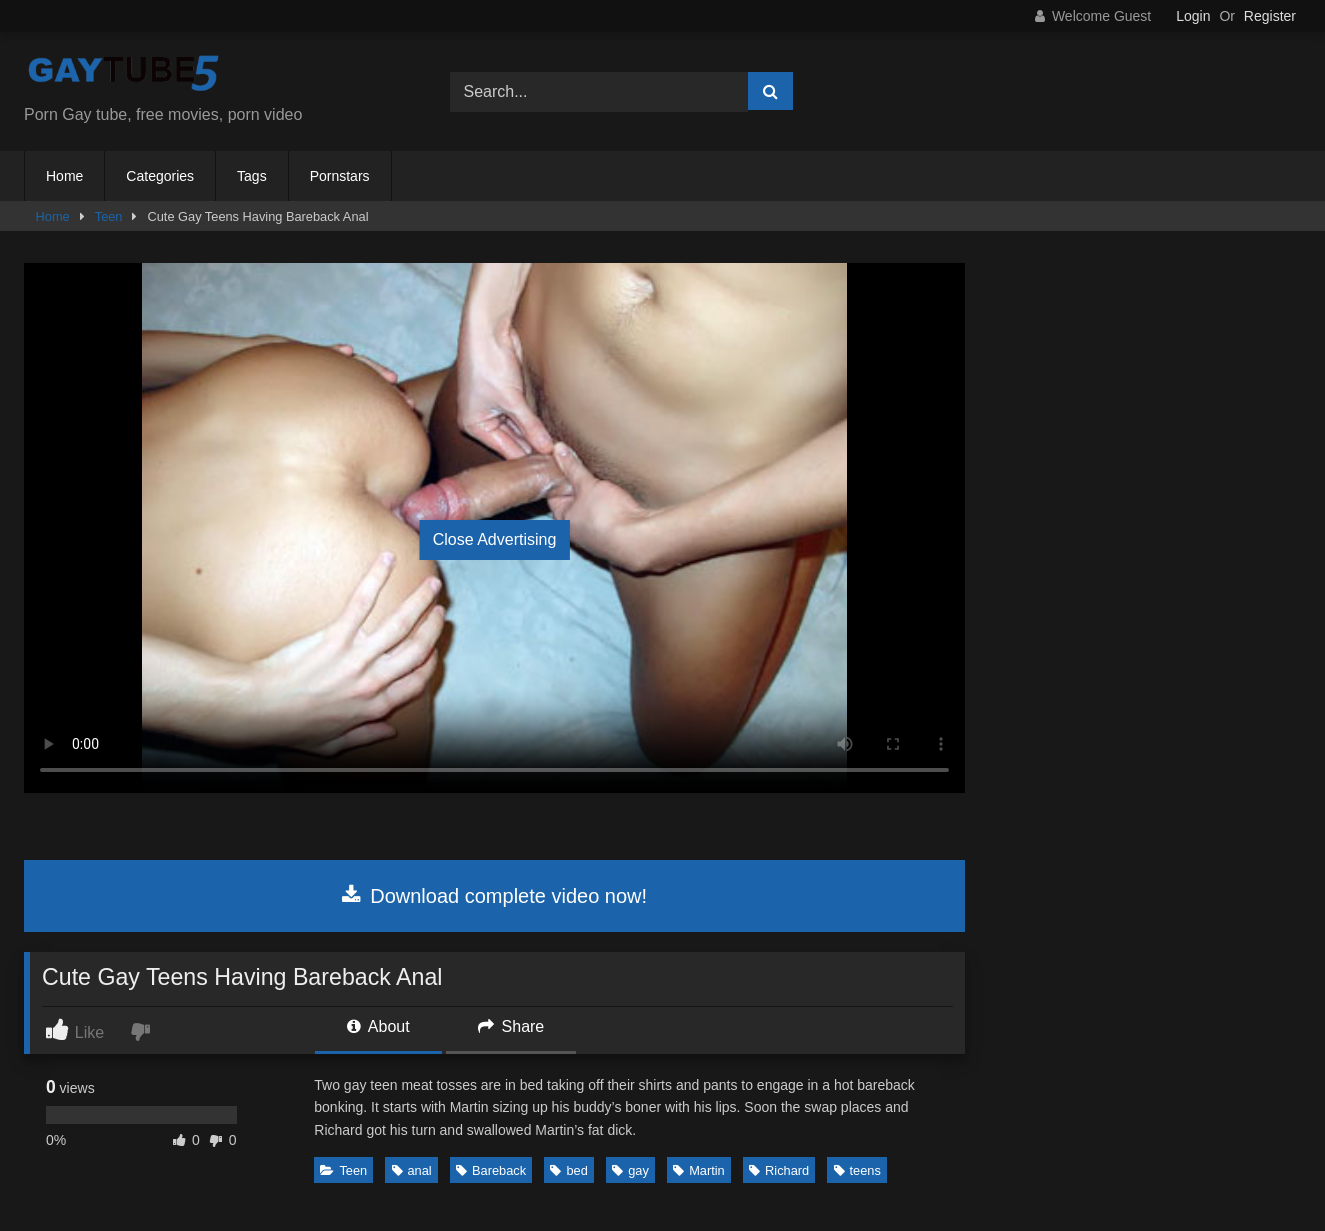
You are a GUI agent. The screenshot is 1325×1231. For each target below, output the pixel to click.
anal (412, 1170)
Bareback (491, 1170)
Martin (699, 1170)
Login (1193, 16)
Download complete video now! (494, 896)
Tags (252, 176)
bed (568, 1170)
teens (857, 1170)
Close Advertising (495, 539)
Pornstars (340, 176)
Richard (779, 1170)
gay (630, 1170)
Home (64, 176)
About (378, 1026)
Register (1270, 16)
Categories (160, 176)
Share (511, 1026)
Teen (109, 216)
